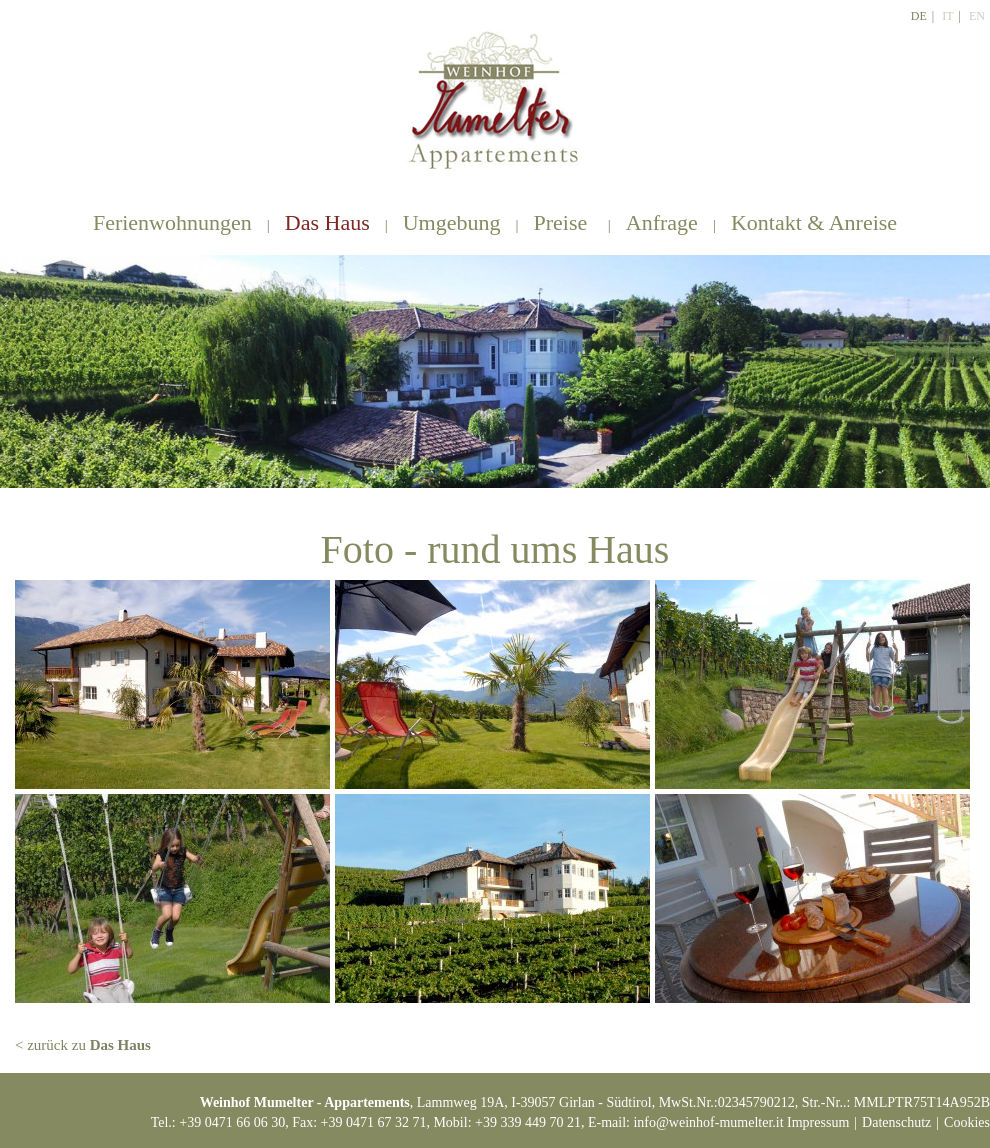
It (947, 16)
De (919, 16)
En (977, 16)
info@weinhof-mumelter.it (708, 1122)
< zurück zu (83, 1045)
